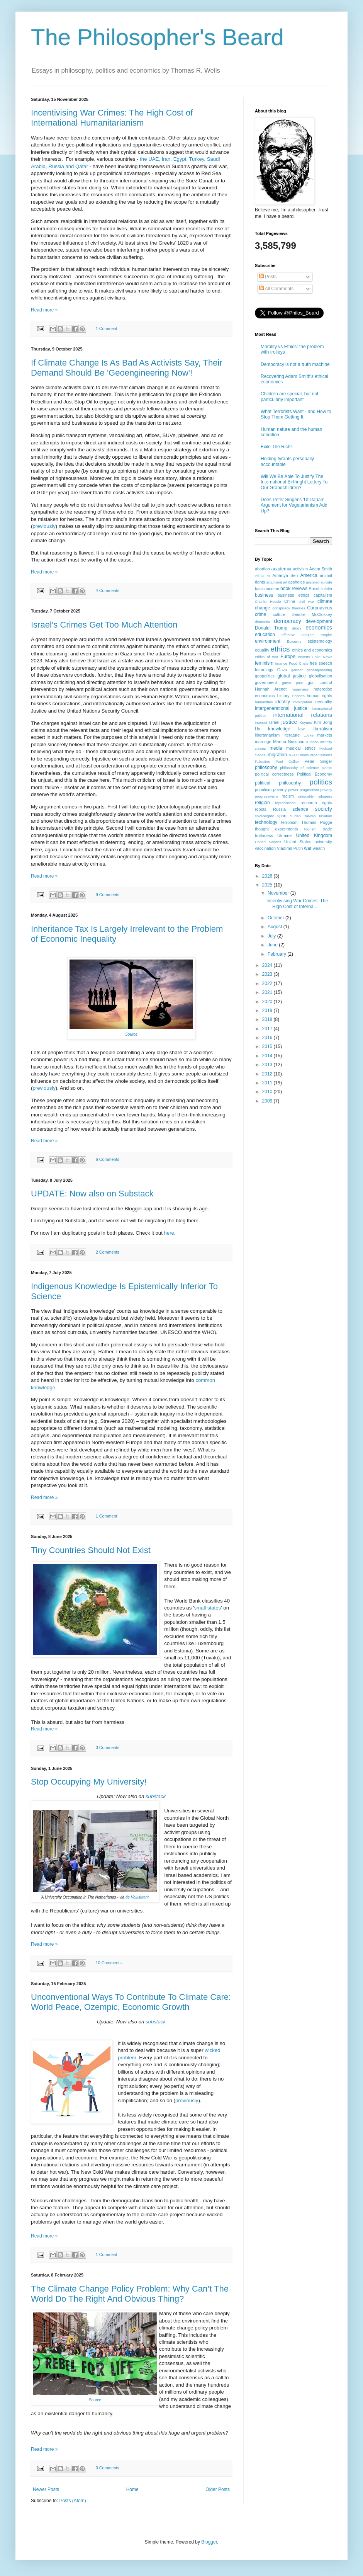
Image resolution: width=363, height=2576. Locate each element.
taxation (325, 816)
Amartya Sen (285, 575)
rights (327, 802)
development (318, 621)
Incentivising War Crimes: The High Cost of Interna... (297, 903)
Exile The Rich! (276, 446)
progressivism (266, 796)
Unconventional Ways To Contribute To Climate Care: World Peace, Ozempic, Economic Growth (131, 2002)
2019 (268, 1010)
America (308, 575)
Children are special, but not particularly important (289, 396)
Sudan (295, 816)
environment (267, 641)
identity (282, 701)
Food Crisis (298, 663)
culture (279, 614)
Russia (279, 809)
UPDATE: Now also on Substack (92, 1193)
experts (304, 657)
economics (318, 627)
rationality (306, 796)
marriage (263, 741)
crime (260, 614)
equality (262, 650)
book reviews (293, 588)
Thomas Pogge (316, 822)
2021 (268, 992)
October (276, 917)
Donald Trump (271, 628)
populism (263, 789)
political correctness (274, 774)
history (283, 695)
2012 (268, 1074)
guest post (292, 683)
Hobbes (298, 696)
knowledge (279, 729)
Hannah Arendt (271, 689)
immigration (302, 702)
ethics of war (266, 657)
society (323, 809)
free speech (321, 663)
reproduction (285, 803)
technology (266, 822)
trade (327, 829)
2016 (268, 1037)
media (276, 748)
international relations (302, 715)
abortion (262, 569)
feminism (264, 663)
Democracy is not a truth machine (295, 364)
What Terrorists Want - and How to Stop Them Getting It (296, 414)
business (264, 595)
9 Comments (107, 894)
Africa (260, 575)
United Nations (268, 842)
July (272, 936)
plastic (327, 768)
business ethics (293, 595)
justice (289, 722)
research (308, 802)
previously (43, 526)
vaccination (265, 848)
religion (262, 802)
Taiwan (310, 816)
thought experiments (276, 829)
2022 (268, 983)
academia (281, 569)
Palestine (262, 761)
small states (207, 1608)
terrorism (289, 822)
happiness (300, 689)
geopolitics (265, 676)
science (300, 809)
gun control (320, 682)
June (273, 945)
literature (291, 735)
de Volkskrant (137, 1897)
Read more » (44, 310)
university (323, 841)
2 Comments (107, 1252)
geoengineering (319, 670)
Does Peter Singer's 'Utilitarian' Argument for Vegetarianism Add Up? (294, 505)
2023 (268, 974)
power (293, 790)
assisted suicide (319, 582)
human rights (319, 695)
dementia (262, 621)
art (285, 582)
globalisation (320, 676)
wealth (319, 848)
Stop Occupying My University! (89, 1782)
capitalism (323, 595)
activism (300, 569)
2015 (268, 1046)
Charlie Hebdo (268, 601)
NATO (293, 755)
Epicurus (294, 641)
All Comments (276, 288)
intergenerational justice (281, 708)
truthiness (264, 835)
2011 (268, 1083)
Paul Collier (287, 761)
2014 (268, 1055)
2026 (268, 876)
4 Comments (107, 590)
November (279, 893)
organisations (321, 755)
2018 (268, 1019)
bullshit (326, 589)
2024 (268, 965)
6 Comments (107, 1159)
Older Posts (217, 2489)
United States (297, 841)
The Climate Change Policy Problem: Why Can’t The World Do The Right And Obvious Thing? (130, 2294)
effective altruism (298, 635)
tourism (310, 829)
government (266, 682)
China (289, 601)
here (169, 1233)
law (302, 729)
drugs (296, 628)
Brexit (314, 588)
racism (288, 796)
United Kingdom (314, 835)
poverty (280, 789)
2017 (268, 1028)
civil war (306, 601)
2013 (268, 1064)
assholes (296, 582)
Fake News (322, 657)
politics (320, 782)
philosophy (266, 767)
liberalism (322, 729)
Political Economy (314, 774)
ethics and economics (312, 650)
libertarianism (267, 735)
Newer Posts (46, 2489)
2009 (268, 1101)
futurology (264, 669)
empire (326, 635)
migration (277, 754)
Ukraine (284, 835)
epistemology (319, 641)
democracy (287, 621)
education (265, 634)
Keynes (306, 722)
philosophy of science (299, 768)
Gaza (282, 669)
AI (268, 575)
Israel (274, 722)
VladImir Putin (290, 848)
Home (132, 2489)
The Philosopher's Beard (157, 37)
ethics (280, 649)
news (304, 755)
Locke (309, 735)
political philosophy (278, 783)
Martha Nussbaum (290, 741)
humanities (264, 702)
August (275, 926)
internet (261, 722)
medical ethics (301, 748)
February (277, 954)
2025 (268, 885)
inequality (323, 701)
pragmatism (309, 790)
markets (324, 735)
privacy (326, 790)
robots (260, 809)
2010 (268, 1091)
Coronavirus (319, 608)
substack (156, 1796)
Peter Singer (318, 761)
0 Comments (107, 1747)
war (307, 848)
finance (281, 663)
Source (131, 1034)
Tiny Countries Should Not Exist (91, 1550)
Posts (267, 276)
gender (297, 670)
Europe (287, 656)
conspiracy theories (288, 608)
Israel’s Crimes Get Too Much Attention (104, 625)
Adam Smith (320, 569)
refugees (325, 796)
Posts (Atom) (72, 2500)
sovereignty (264, 816)
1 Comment (106, 328)
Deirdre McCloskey (312, 614)
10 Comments (109, 1962)
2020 (268, 1001)
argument (274, 582)
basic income (267, 588)
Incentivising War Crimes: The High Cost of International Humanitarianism (112, 118)
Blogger (209, 2542)
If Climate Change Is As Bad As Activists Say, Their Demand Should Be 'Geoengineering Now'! (126, 368)
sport (282, 815)
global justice (291, 676)
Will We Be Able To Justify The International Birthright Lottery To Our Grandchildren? (294, 482)
